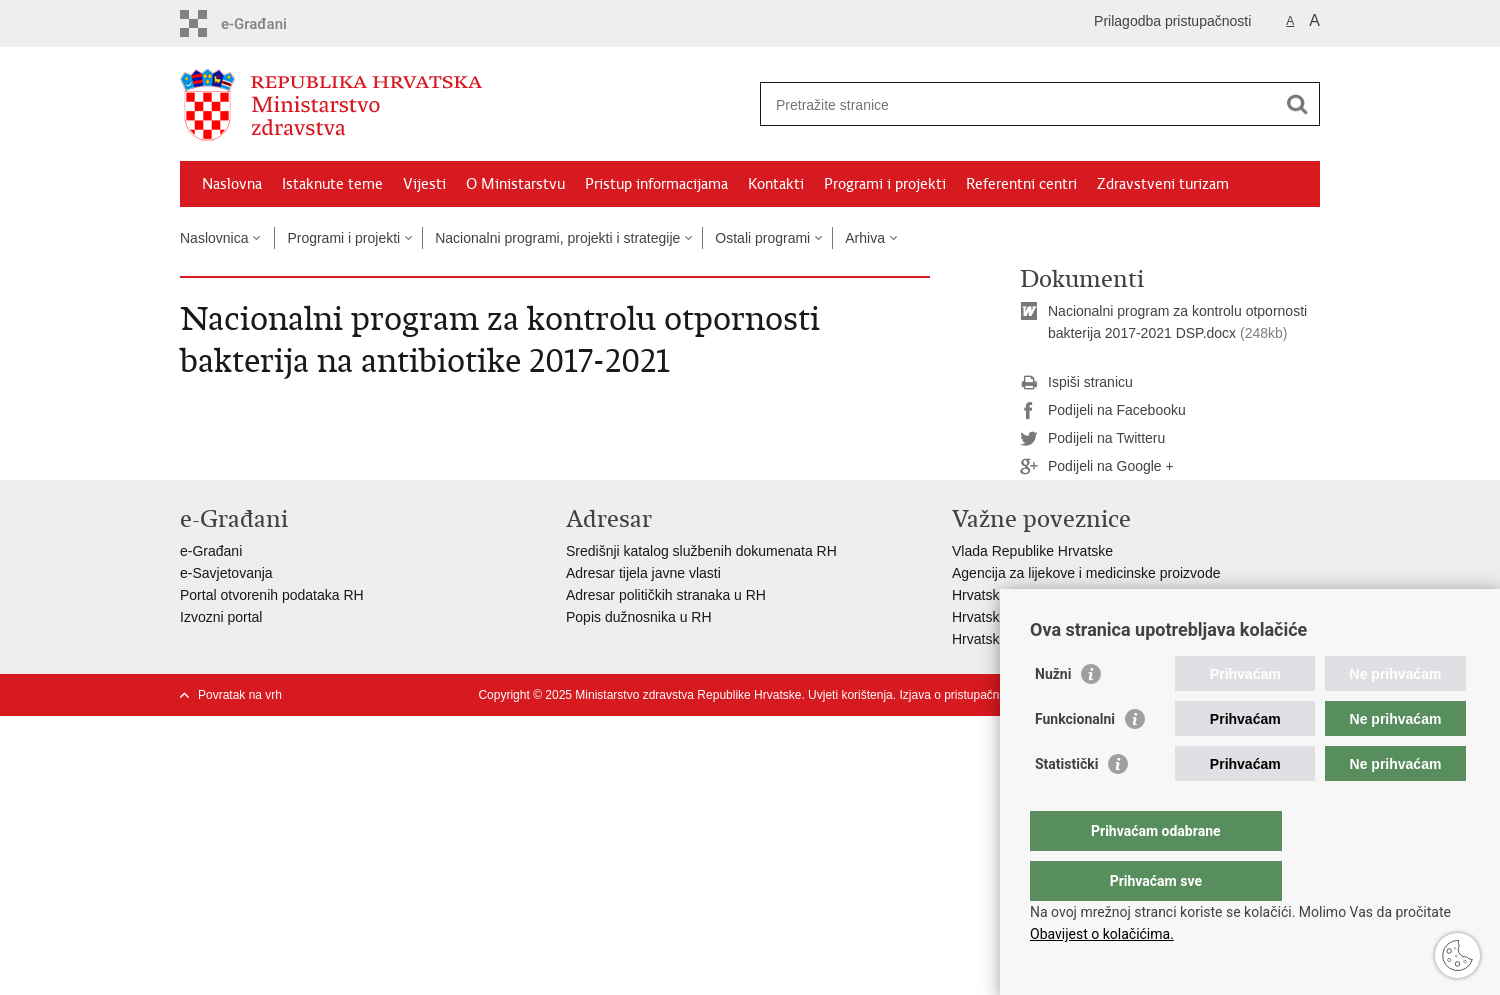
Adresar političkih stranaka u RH (666, 595)
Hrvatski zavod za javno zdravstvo (1058, 617)
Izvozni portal (221, 617)
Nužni (1053, 714)
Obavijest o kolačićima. (1102, 934)
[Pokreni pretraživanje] (1297, 104)
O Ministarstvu (515, 184)
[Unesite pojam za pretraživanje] (1018, 104)
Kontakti (776, 184)
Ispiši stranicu (1076, 383)
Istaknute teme (332, 184)
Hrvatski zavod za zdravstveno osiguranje (1081, 595)
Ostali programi (762, 238)
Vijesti (424, 184)
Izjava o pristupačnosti (958, 695)
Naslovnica (214, 238)
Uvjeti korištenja (850, 695)
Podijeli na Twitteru (1092, 439)
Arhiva (865, 238)
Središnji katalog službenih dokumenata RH (701, 551)
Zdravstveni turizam (1163, 184)
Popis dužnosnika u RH (639, 617)
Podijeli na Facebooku (1103, 411)
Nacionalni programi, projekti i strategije (557, 238)
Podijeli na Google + (1097, 467)
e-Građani (211, 551)
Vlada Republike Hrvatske (1032, 551)
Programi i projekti (885, 184)
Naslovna (232, 184)
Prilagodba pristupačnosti (1172, 21)
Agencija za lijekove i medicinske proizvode (1086, 573)
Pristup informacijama (656, 184)
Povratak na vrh (240, 695)
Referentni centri (1021, 184)
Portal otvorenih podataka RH (272, 595)
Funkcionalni (1075, 759)
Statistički (1066, 804)
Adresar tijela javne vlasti (643, 573)
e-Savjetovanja (226, 573)
